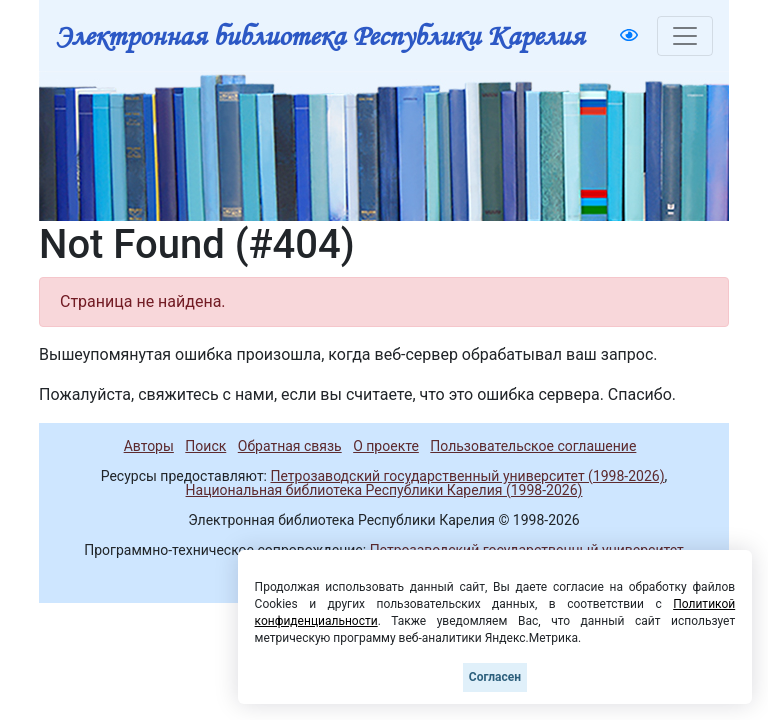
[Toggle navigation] (685, 36)
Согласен (495, 677)
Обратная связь (290, 446)
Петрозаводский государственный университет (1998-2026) (467, 476)
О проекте (386, 446)
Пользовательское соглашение (533, 446)
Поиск (205, 446)
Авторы (149, 446)
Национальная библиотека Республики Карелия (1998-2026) (384, 490)
